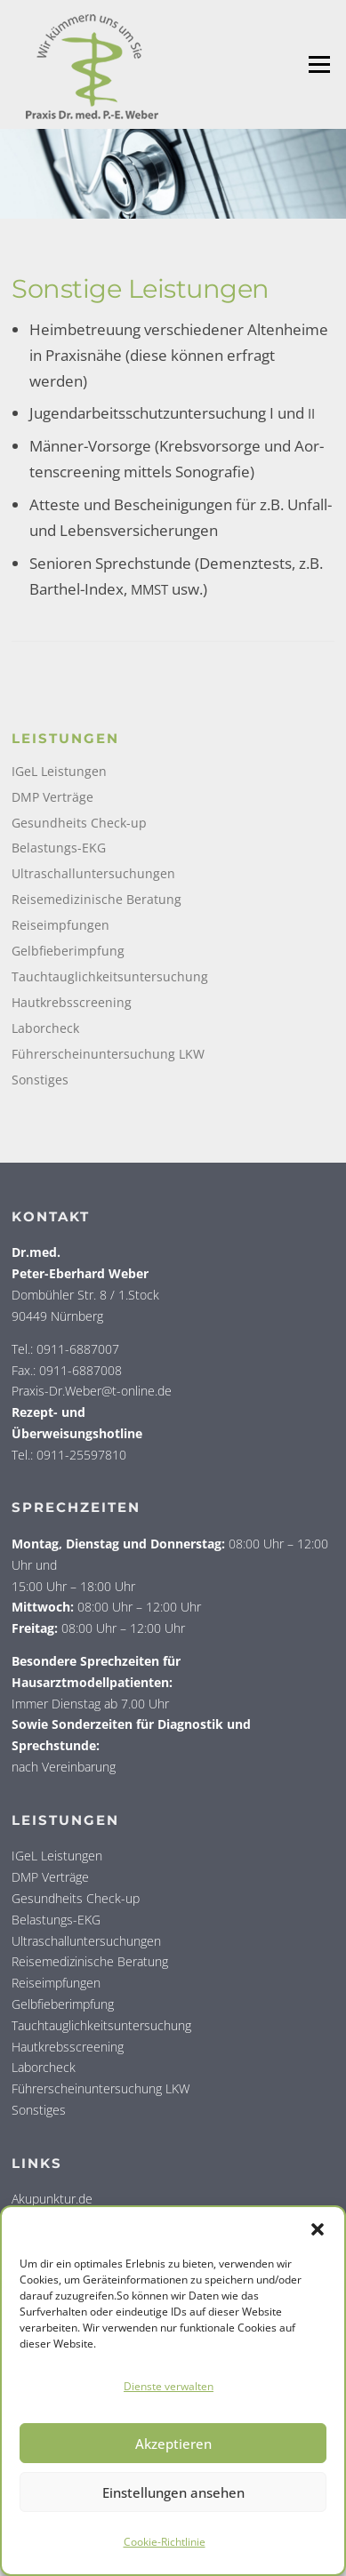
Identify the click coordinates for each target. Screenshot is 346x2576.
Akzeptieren (173, 2443)
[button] (317, 2229)
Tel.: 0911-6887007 (65, 1348)
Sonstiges (40, 1079)
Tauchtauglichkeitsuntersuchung (110, 976)
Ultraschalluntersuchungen (93, 873)
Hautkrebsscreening (72, 1002)
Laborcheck (45, 1028)
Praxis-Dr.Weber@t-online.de (92, 1390)
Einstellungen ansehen (173, 2492)
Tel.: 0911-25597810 (69, 1454)
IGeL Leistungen (59, 771)
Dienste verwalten (168, 2386)
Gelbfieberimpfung (68, 950)
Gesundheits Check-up (79, 822)
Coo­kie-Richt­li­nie (164, 2541)
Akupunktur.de (52, 2198)
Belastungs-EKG (59, 847)
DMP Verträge (52, 796)
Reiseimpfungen (60, 924)
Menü (318, 64)
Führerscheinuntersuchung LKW (108, 1053)
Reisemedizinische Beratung (96, 899)
